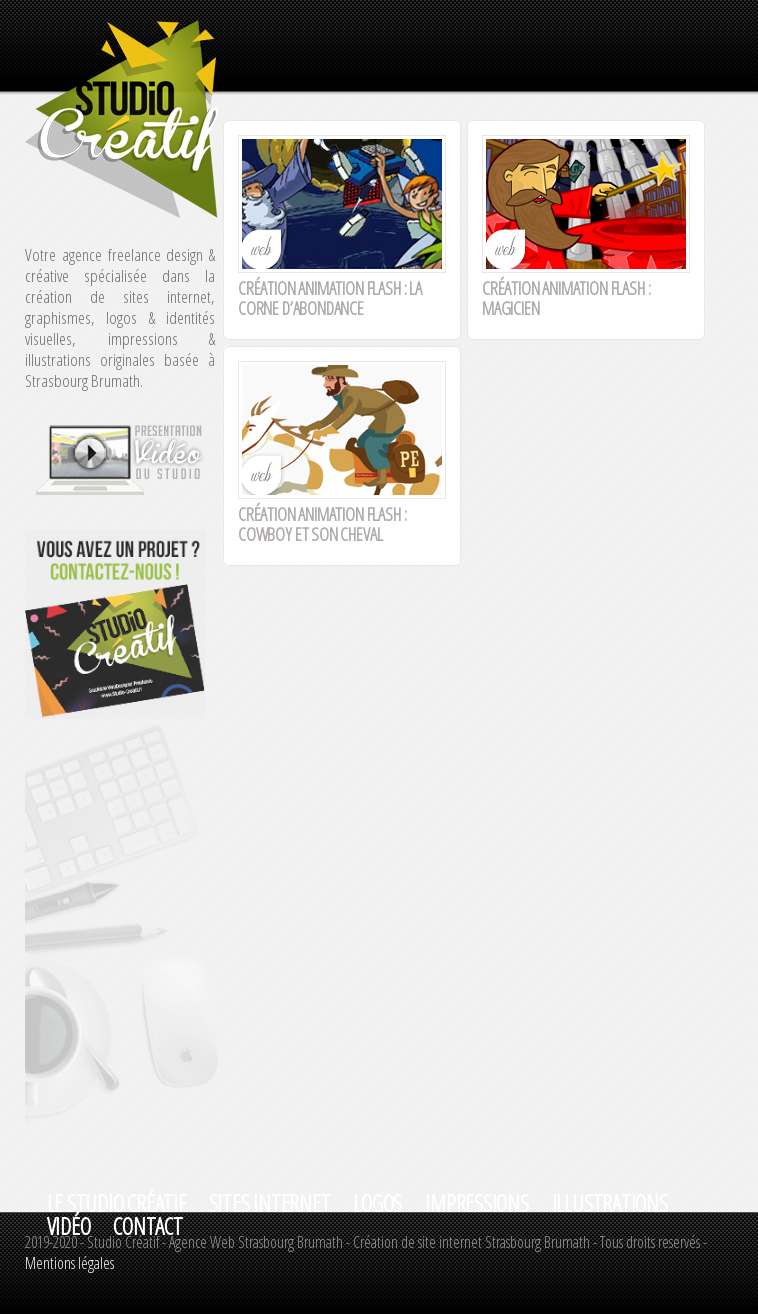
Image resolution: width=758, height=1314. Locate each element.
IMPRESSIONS (476, 1203)
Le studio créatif (116, 1203)
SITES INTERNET (270, 1203)
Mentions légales (69, 1263)
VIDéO (69, 1226)
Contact (147, 1226)
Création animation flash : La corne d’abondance (330, 298)
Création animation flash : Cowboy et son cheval (322, 524)
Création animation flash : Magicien (566, 298)
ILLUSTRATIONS (610, 1203)
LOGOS (377, 1203)
